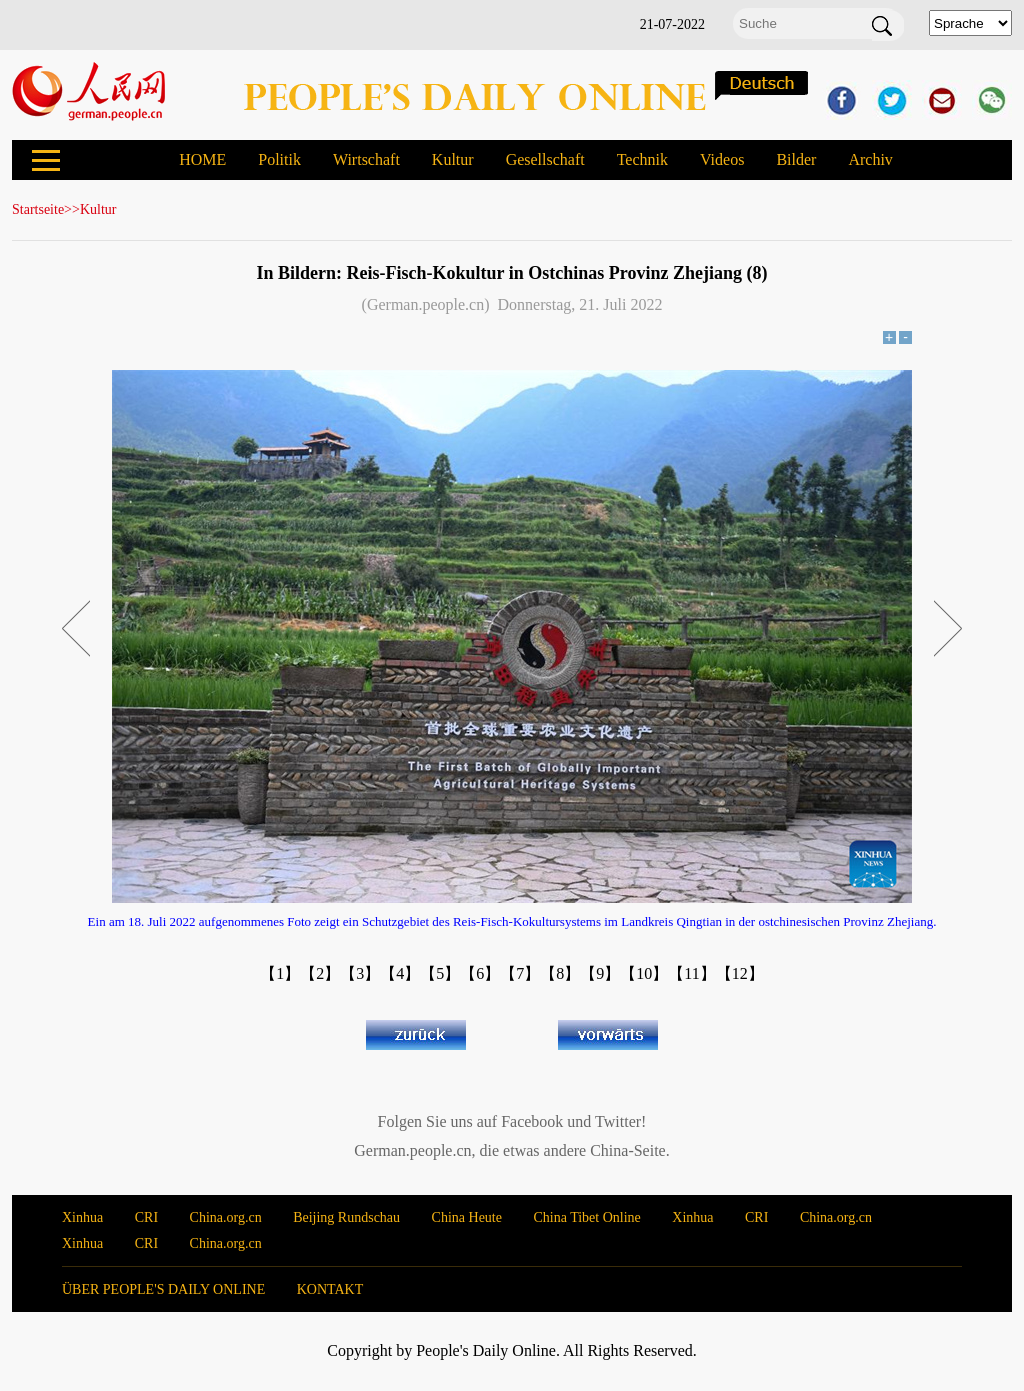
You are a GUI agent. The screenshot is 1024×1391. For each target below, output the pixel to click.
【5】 (440, 973)
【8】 (560, 973)
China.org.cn (226, 1217)
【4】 (400, 973)
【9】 (600, 973)
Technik (642, 159)
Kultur (453, 159)
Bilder (796, 159)
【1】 (280, 973)
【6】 (480, 973)
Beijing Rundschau (346, 1217)
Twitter (618, 1121)
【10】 (644, 973)
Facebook (532, 1121)
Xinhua (82, 1217)
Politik (279, 159)
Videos (722, 159)
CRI (146, 1217)
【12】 (740, 973)
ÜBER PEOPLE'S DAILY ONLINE (163, 1289)
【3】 (360, 973)
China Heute (467, 1217)
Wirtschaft (366, 159)
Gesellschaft (545, 159)
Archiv (870, 159)
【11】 (691, 973)
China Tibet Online (586, 1217)
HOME (202, 159)
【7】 (520, 973)
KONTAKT (330, 1289)
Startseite (38, 209)
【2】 (320, 973)
